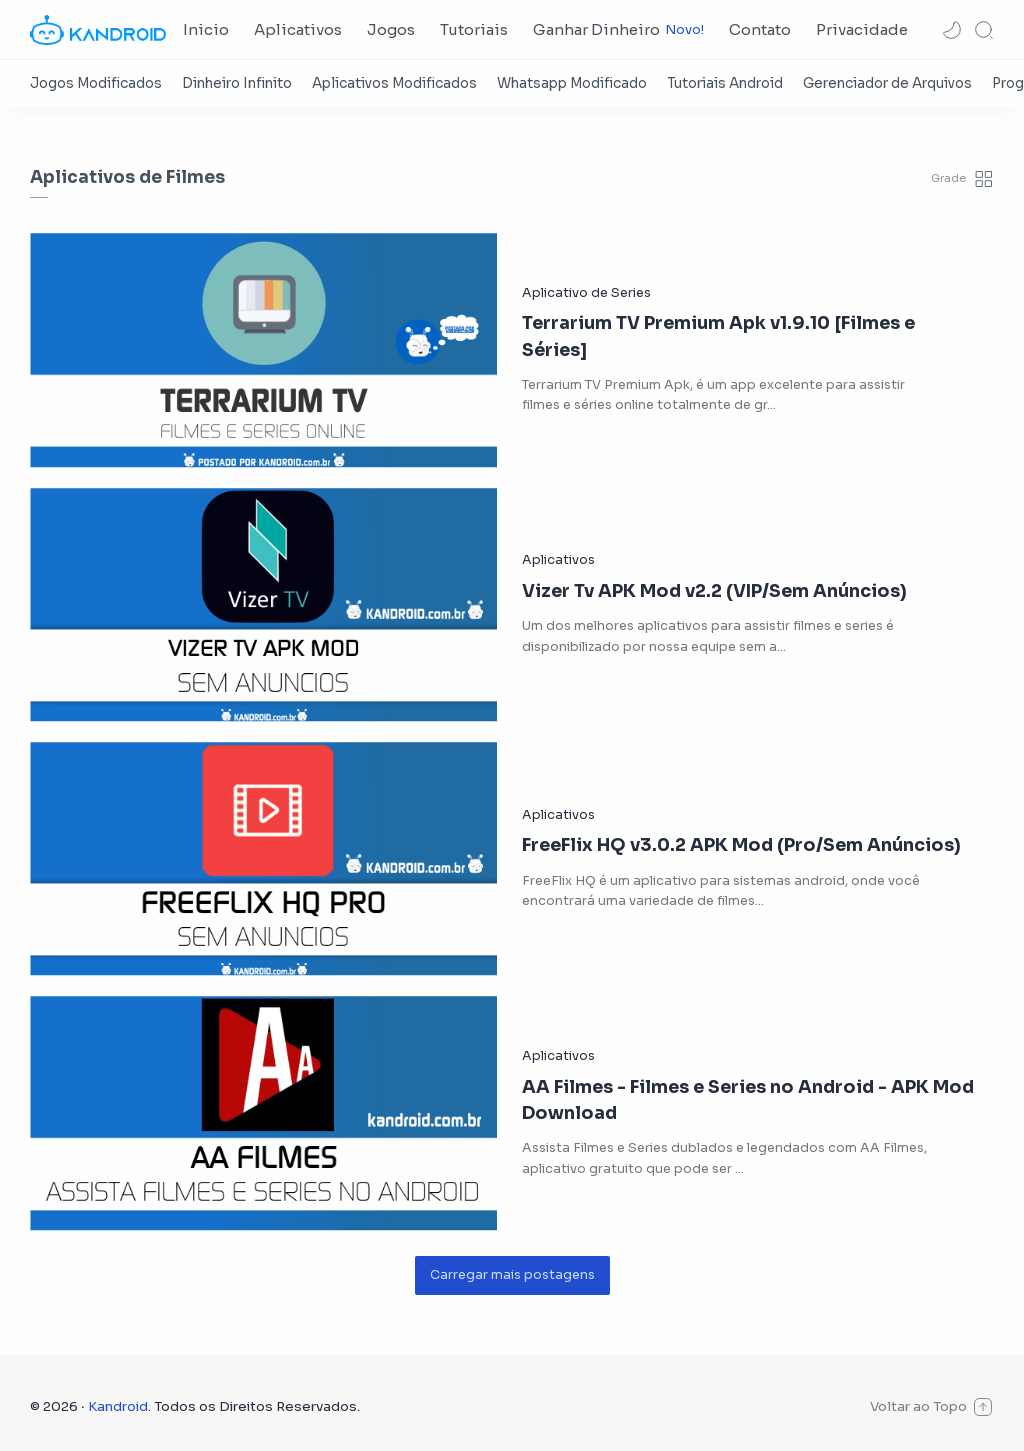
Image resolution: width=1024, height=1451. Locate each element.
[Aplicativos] (558, 560)
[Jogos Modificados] (96, 83)
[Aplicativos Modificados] (394, 83)
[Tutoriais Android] (725, 83)
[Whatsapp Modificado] (572, 83)
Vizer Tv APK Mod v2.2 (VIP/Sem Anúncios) (714, 591)
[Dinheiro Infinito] (237, 83)
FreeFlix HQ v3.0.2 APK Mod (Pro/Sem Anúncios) (741, 845)
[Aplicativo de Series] (586, 293)
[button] (952, 30)
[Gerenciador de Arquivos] (887, 83)
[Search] (984, 30)
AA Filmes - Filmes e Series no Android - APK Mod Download (748, 1100)
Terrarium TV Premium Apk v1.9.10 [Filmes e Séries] (718, 336)
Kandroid (118, 1406)
